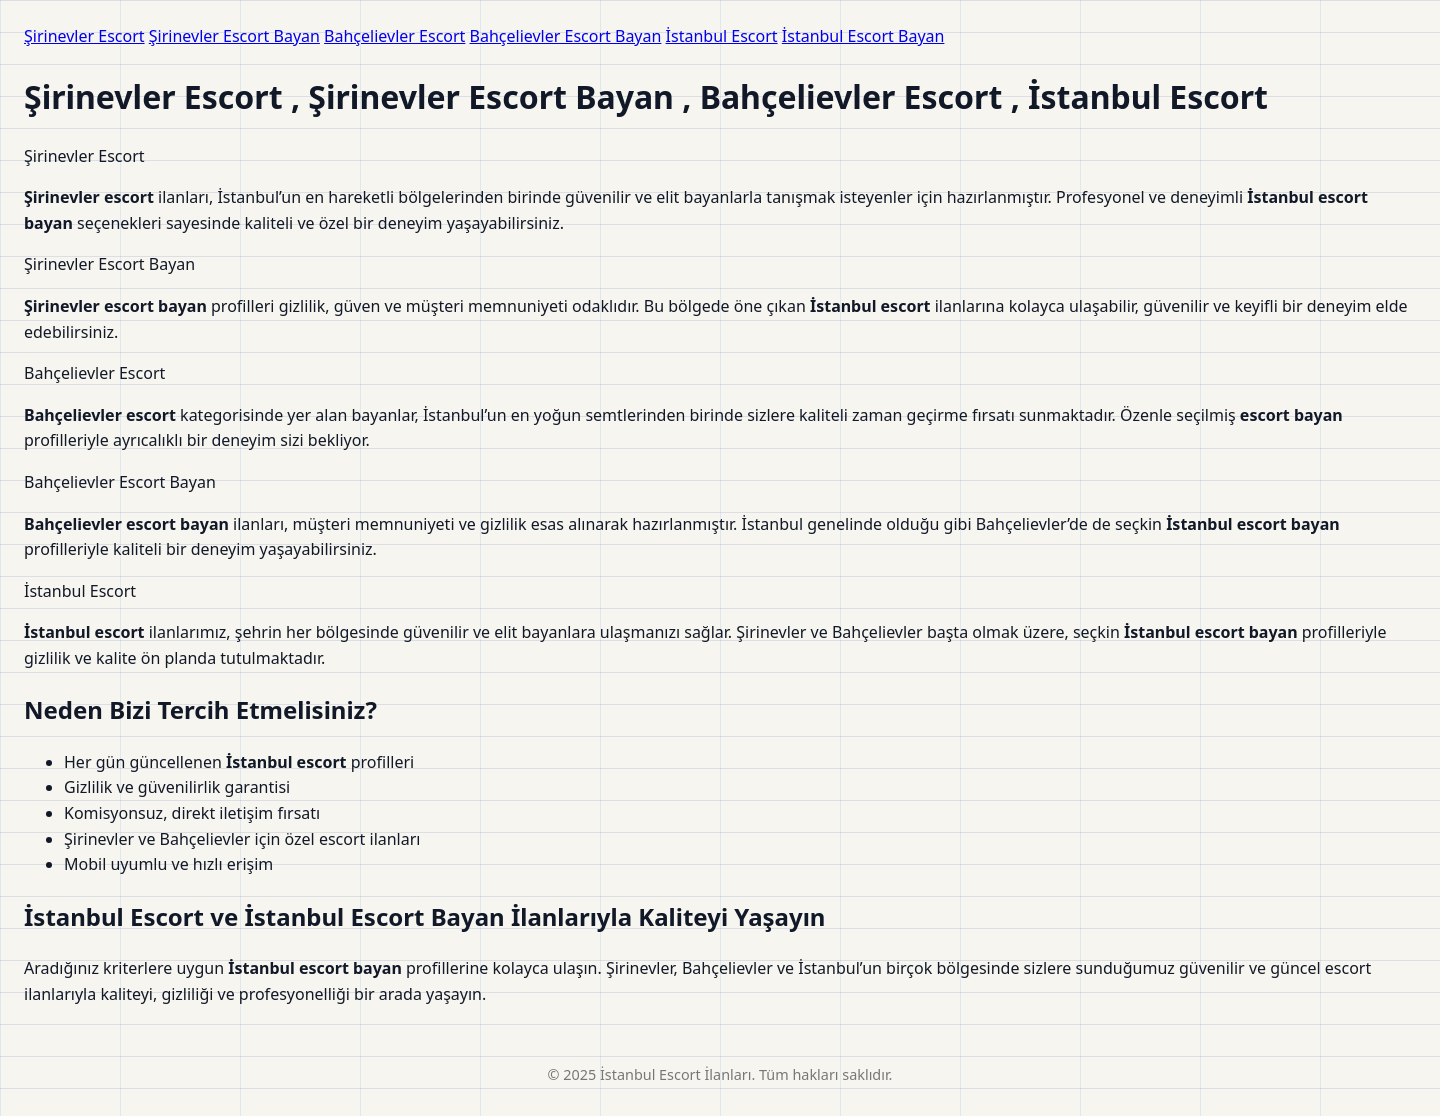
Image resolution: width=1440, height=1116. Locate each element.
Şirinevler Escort (84, 36)
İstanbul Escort (722, 36)
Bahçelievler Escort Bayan (566, 36)
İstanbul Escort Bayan (863, 36)
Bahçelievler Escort (394, 36)
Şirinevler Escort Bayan (234, 36)
